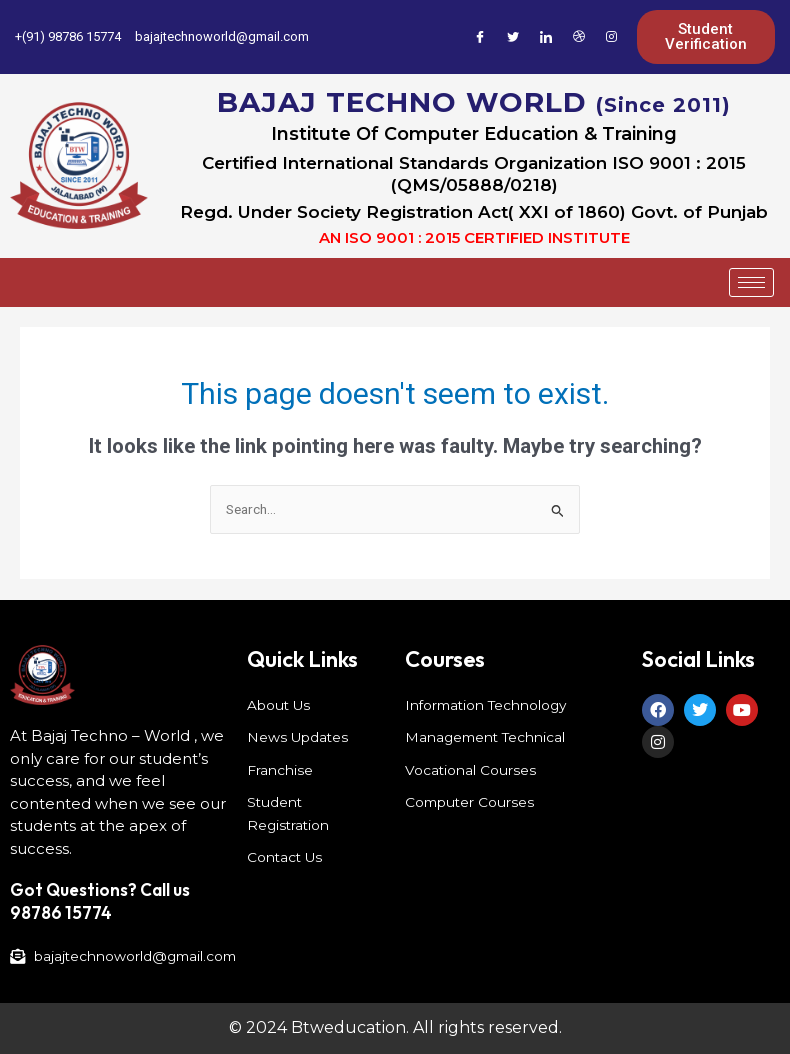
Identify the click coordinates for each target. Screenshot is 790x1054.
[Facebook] (480, 37)
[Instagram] (612, 37)
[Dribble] (579, 37)
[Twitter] (513, 37)
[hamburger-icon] (751, 282)
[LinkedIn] (546, 37)
